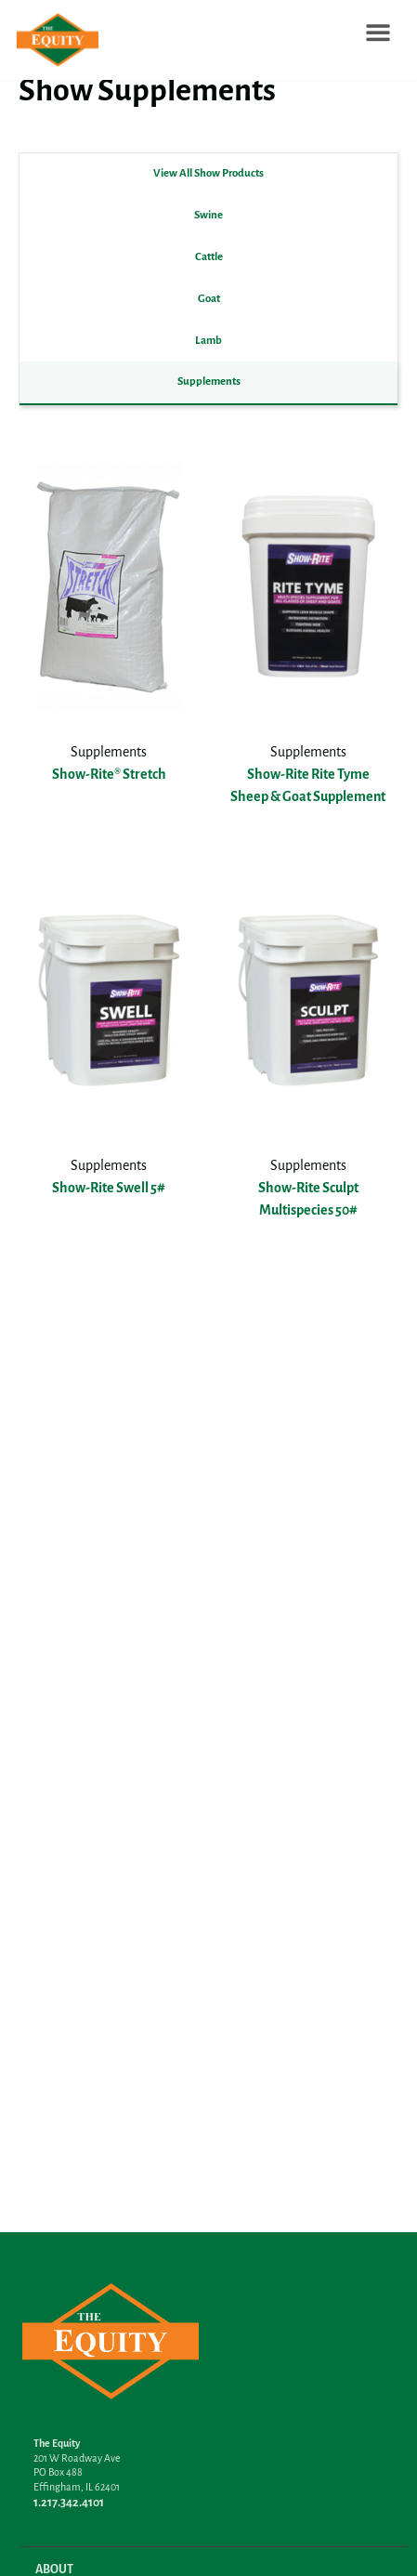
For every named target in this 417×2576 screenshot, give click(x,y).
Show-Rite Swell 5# (108, 1188)
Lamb (208, 341)
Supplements (209, 381)
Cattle (209, 257)
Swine (208, 215)
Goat (209, 299)
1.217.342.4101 (68, 2503)
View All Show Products (208, 173)
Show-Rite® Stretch (109, 775)
